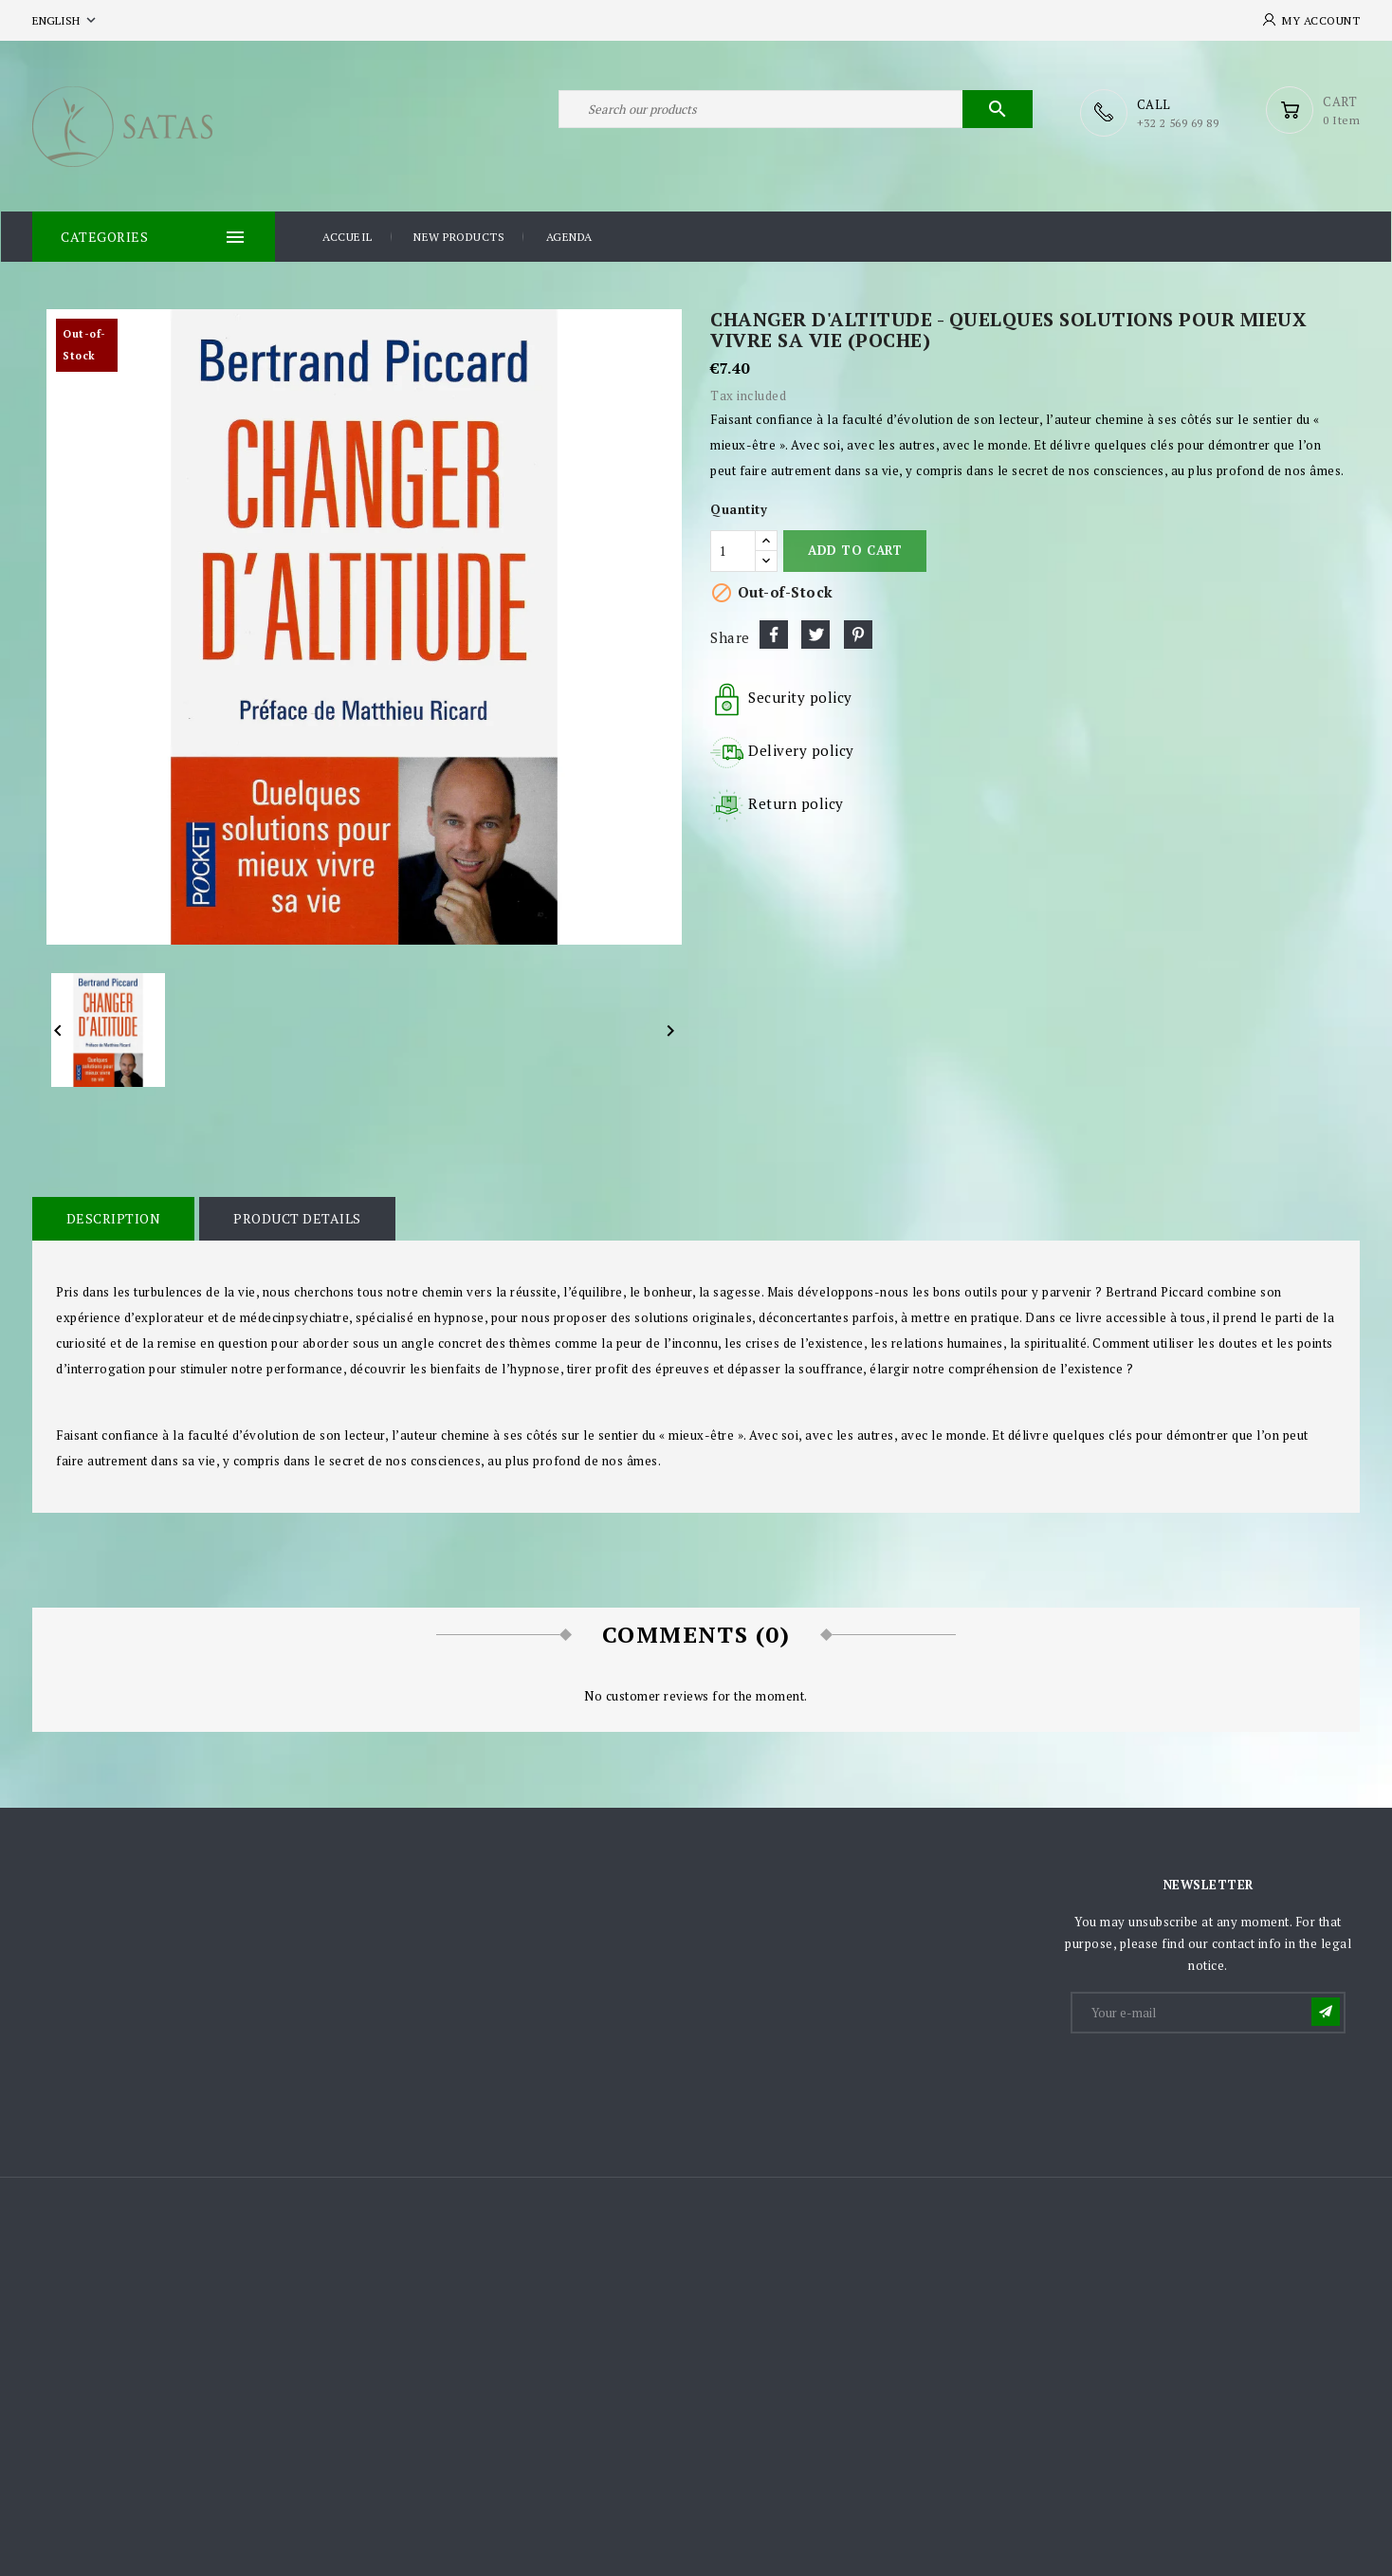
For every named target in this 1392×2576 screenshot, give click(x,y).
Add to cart (855, 549)
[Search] (796, 112)
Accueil (347, 236)
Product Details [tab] (295, 1217)
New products (458, 236)
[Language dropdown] (66, 20)
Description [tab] (112, 1217)
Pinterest (858, 633)
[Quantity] (733, 550)
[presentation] (1216, 2081)
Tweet (815, 633)
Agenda (569, 236)
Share (774, 633)
